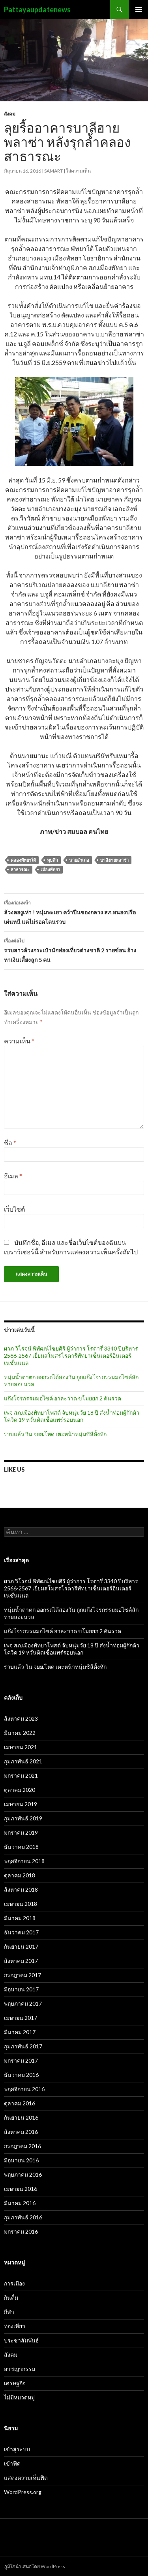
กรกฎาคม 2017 (22, 1975)
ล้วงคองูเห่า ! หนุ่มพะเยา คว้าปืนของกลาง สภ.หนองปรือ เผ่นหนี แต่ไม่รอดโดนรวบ (74, 911)
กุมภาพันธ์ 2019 (23, 1818)
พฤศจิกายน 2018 (24, 1861)
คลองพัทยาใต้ (23, 859)
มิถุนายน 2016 (21, 2160)
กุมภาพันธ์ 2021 (23, 1761)
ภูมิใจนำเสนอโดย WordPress (34, 2566)
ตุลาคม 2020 (19, 1789)
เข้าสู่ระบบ (17, 2449)
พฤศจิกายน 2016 (24, 2089)
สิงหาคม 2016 (21, 2131)
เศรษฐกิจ (15, 2383)
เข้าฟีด (12, 2463)
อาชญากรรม (19, 2368)
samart (53, 171)
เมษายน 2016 (20, 2188)
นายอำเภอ (79, 859)
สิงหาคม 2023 (21, 1718)
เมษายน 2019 (20, 1804)
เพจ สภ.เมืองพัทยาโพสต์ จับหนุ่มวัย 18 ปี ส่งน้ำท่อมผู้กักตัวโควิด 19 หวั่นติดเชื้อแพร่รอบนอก (71, 1416)
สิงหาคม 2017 (21, 1960)
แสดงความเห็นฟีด (26, 2477)
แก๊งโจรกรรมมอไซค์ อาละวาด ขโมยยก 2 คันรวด (62, 1398)
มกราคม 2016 (21, 2231)
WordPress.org (22, 2492)
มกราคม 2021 (21, 1775)
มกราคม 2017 (21, 2060)
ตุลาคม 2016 (19, 2103)
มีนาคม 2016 (20, 2203)
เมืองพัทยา (50, 869)
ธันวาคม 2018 (21, 1846)
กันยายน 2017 (21, 1946)
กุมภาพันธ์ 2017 (23, 2046)
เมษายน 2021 (20, 1747)
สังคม (9, 114)
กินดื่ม (11, 2297)
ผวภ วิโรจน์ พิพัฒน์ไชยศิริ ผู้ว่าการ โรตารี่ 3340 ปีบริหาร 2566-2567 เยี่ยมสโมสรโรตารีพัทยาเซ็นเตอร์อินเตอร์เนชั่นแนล (71, 1355)
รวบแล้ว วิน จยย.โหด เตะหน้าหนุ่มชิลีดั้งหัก (55, 1433)
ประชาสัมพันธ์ (21, 2340)
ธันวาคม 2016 (21, 2074)
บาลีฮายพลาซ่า (114, 859)
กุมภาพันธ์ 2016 (23, 2217)
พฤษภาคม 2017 (23, 2003)
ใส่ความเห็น (78, 171)
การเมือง (14, 2283)
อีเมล (13, 1176)
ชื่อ (10, 1142)
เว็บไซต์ (14, 1209)
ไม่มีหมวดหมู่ (19, 2397)
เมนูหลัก (138, 9)
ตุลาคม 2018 (19, 1875)
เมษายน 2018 (20, 1903)
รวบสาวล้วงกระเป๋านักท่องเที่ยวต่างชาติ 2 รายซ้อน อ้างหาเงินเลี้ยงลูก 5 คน (74, 949)
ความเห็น (19, 1041)
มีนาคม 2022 (20, 1732)
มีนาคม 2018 (20, 1918)
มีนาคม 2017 (20, 2032)
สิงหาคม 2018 (21, 1889)
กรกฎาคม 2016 (22, 2146)
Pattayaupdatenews (37, 9)
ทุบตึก (52, 859)
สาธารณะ (20, 869)
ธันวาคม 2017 (21, 1932)
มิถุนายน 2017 (21, 1989)
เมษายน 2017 (20, 2017)
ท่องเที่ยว (14, 2326)
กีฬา (9, 2311)
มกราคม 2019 (21, 1832)
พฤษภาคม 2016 (23, 2174)
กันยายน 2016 (21, 2117)
